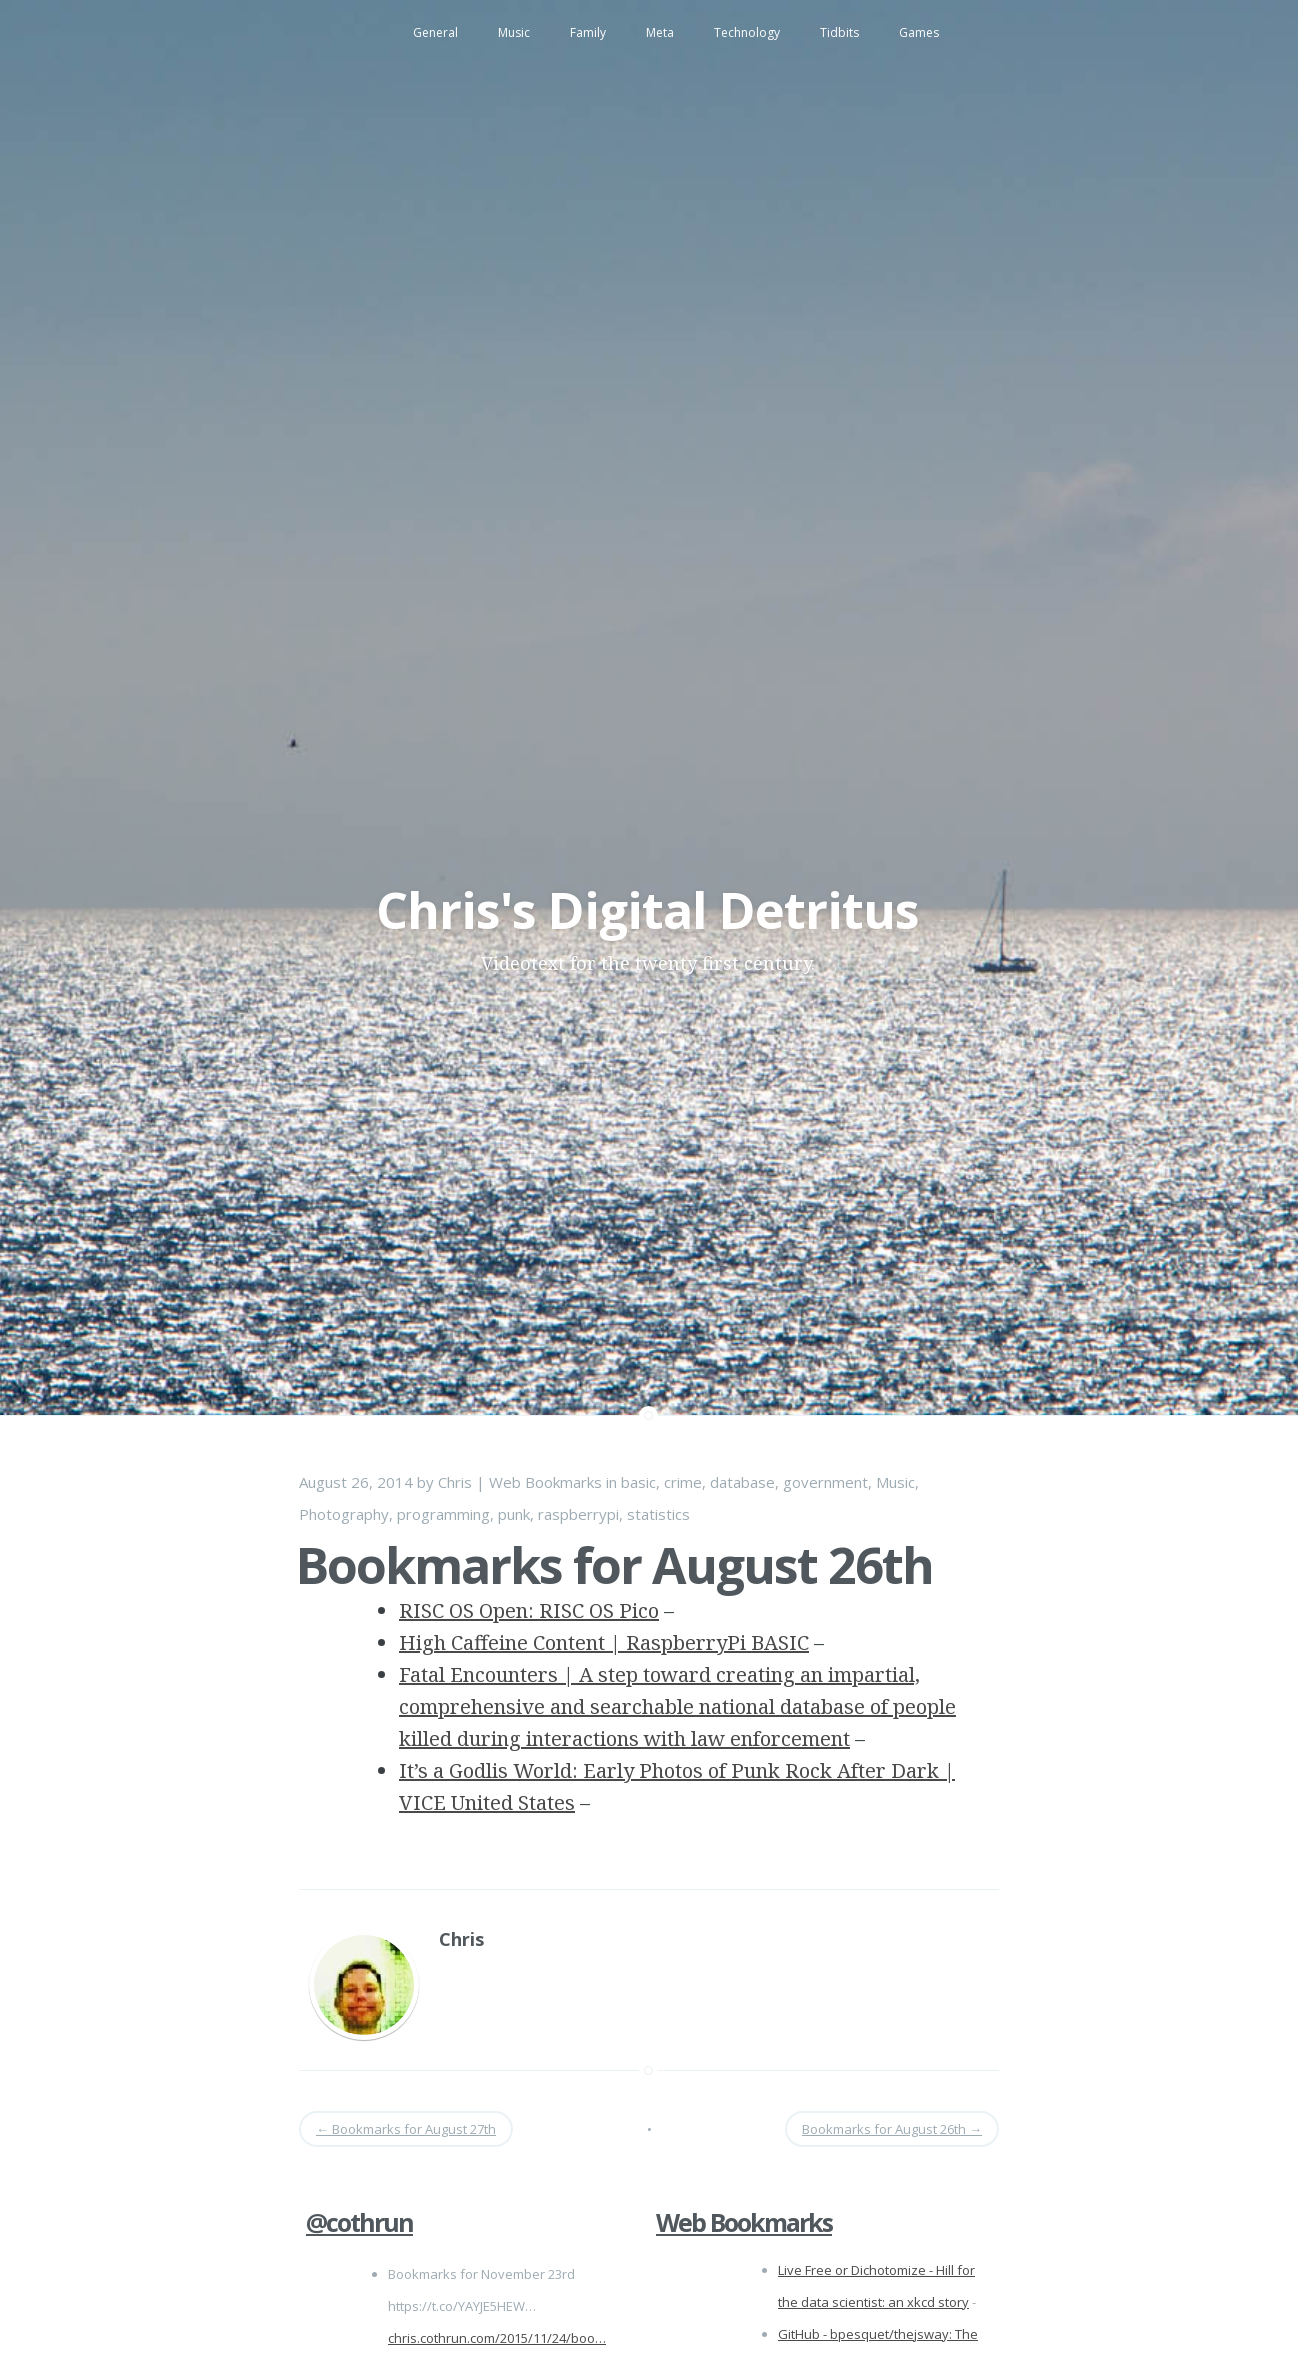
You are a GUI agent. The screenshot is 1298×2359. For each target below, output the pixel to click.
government (825, 1482)
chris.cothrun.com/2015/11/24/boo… (497, 2338)
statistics (658, 1514)
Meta (660, 32)
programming (443, 1514)
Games (919, 32)
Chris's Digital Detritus (647, 910)
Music (514, 32)
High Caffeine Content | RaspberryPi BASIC (604, 1642)
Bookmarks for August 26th (614, 1565)
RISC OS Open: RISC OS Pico (529, 1610)
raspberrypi (578, 1514)
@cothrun (359, 2222)
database (742, 1482)
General (435, 32)
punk (514, 1514)
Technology (747, 32)
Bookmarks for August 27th (406, 2129)
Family (588, 32)
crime (683, 1482)
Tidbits (839, 32)
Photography (344, 1514)
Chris (455, 1482)
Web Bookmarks (545, 1482)
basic (638, 1482)
